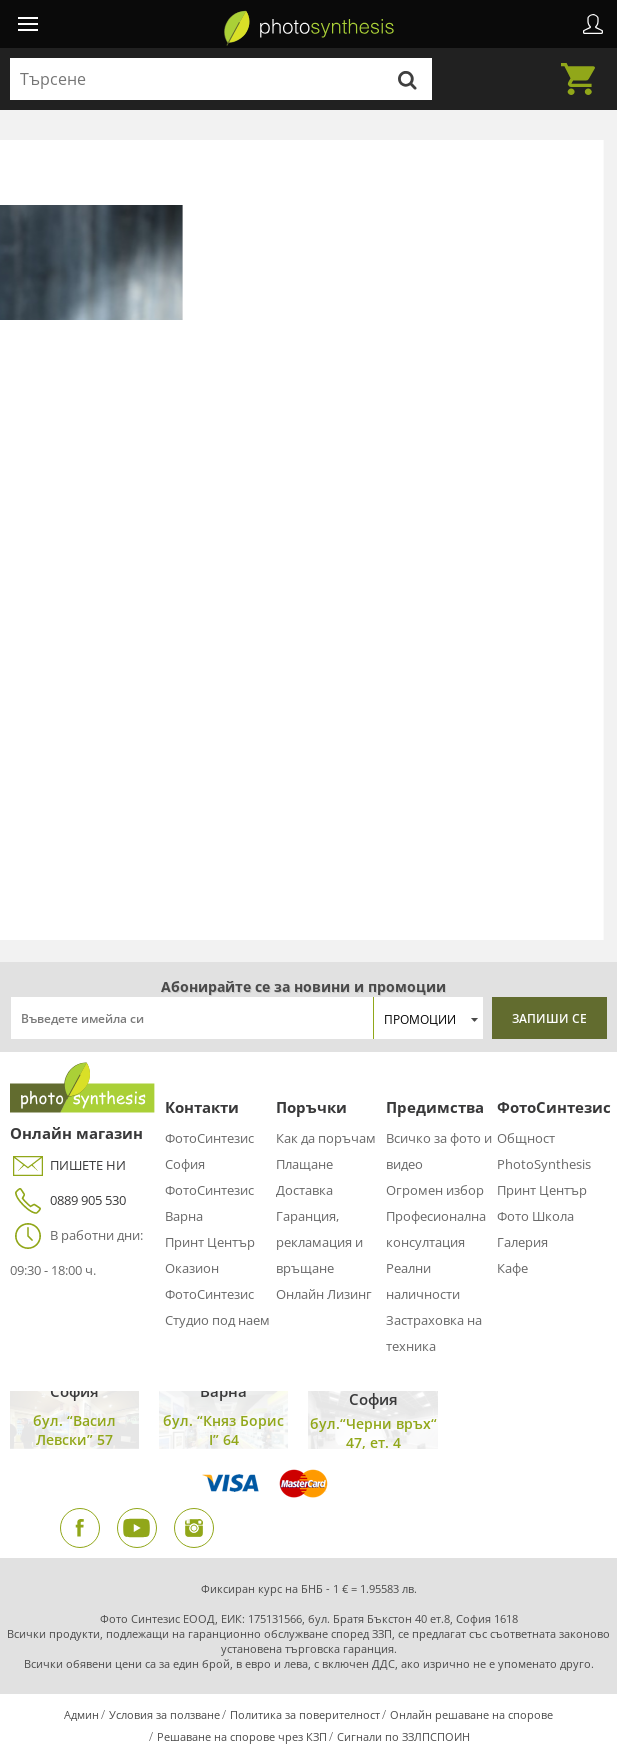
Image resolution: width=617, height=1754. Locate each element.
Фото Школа (535, 1216)
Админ (81, 1714)
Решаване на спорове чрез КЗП (242, 1736)
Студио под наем (217, 1320)
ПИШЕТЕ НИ (68, 1165)
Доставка (304, 1190)
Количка (584, 67)
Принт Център (210, 1242)
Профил (593, 24)
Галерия (522, 1242)
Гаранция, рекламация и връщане (319, 1242)
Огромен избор (435, 1190)
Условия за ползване (164, 1714)
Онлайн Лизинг (324, 1294)
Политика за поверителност (305, 1714)
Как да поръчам (326, 1138)
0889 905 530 (68, 1200)
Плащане (304, 1164)
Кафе (512, 1268)
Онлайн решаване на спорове (471, 1714)
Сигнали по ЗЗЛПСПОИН (403, 1736)
